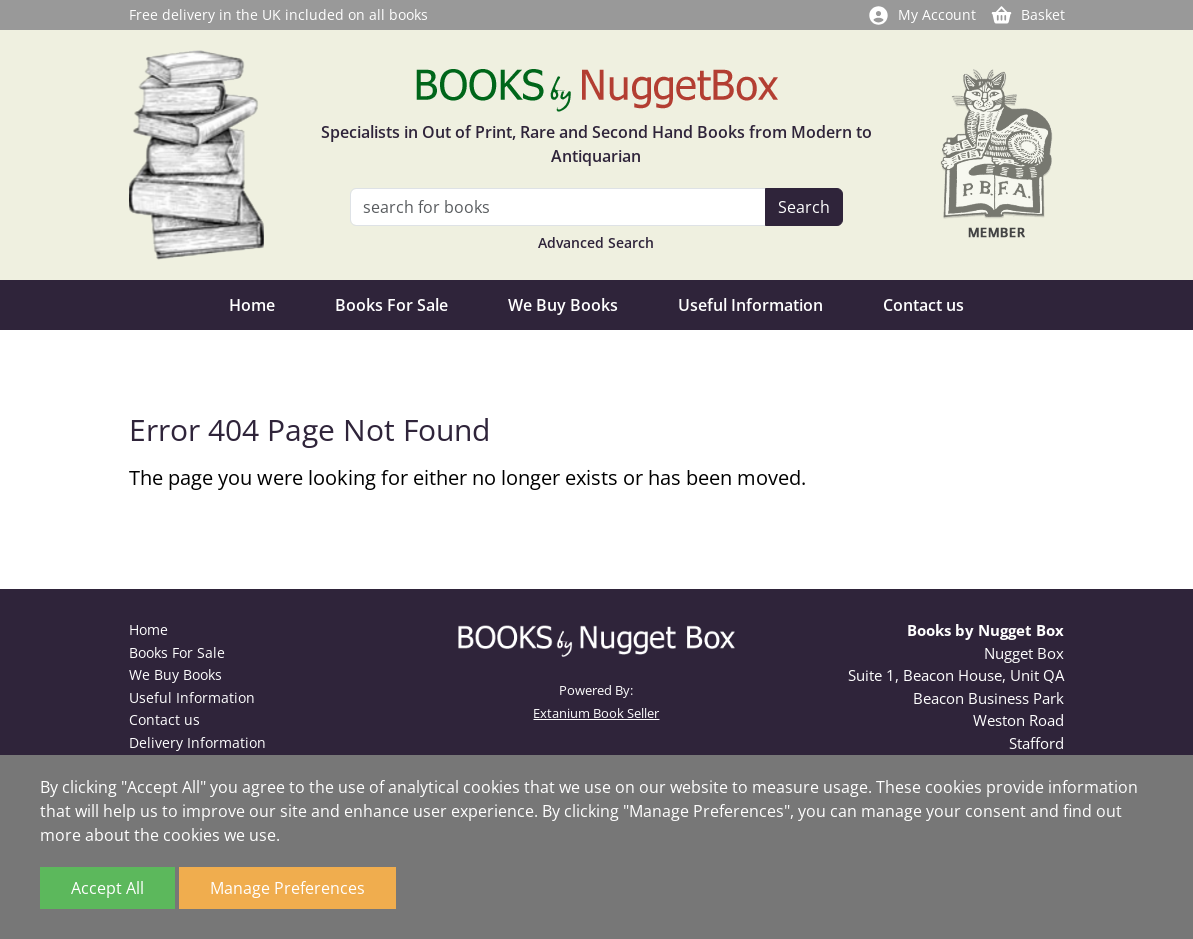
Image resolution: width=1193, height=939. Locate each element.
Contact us (923, 305)
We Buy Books (563, 305)
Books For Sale (391, 305)
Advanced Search (596, 242)
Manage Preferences (287, 888)
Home (252, 305)
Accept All (107, 888)
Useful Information (750, 305)
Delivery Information (197, 742)
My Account (921, 14)
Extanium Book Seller (596, 713)
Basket (1027, 14)
